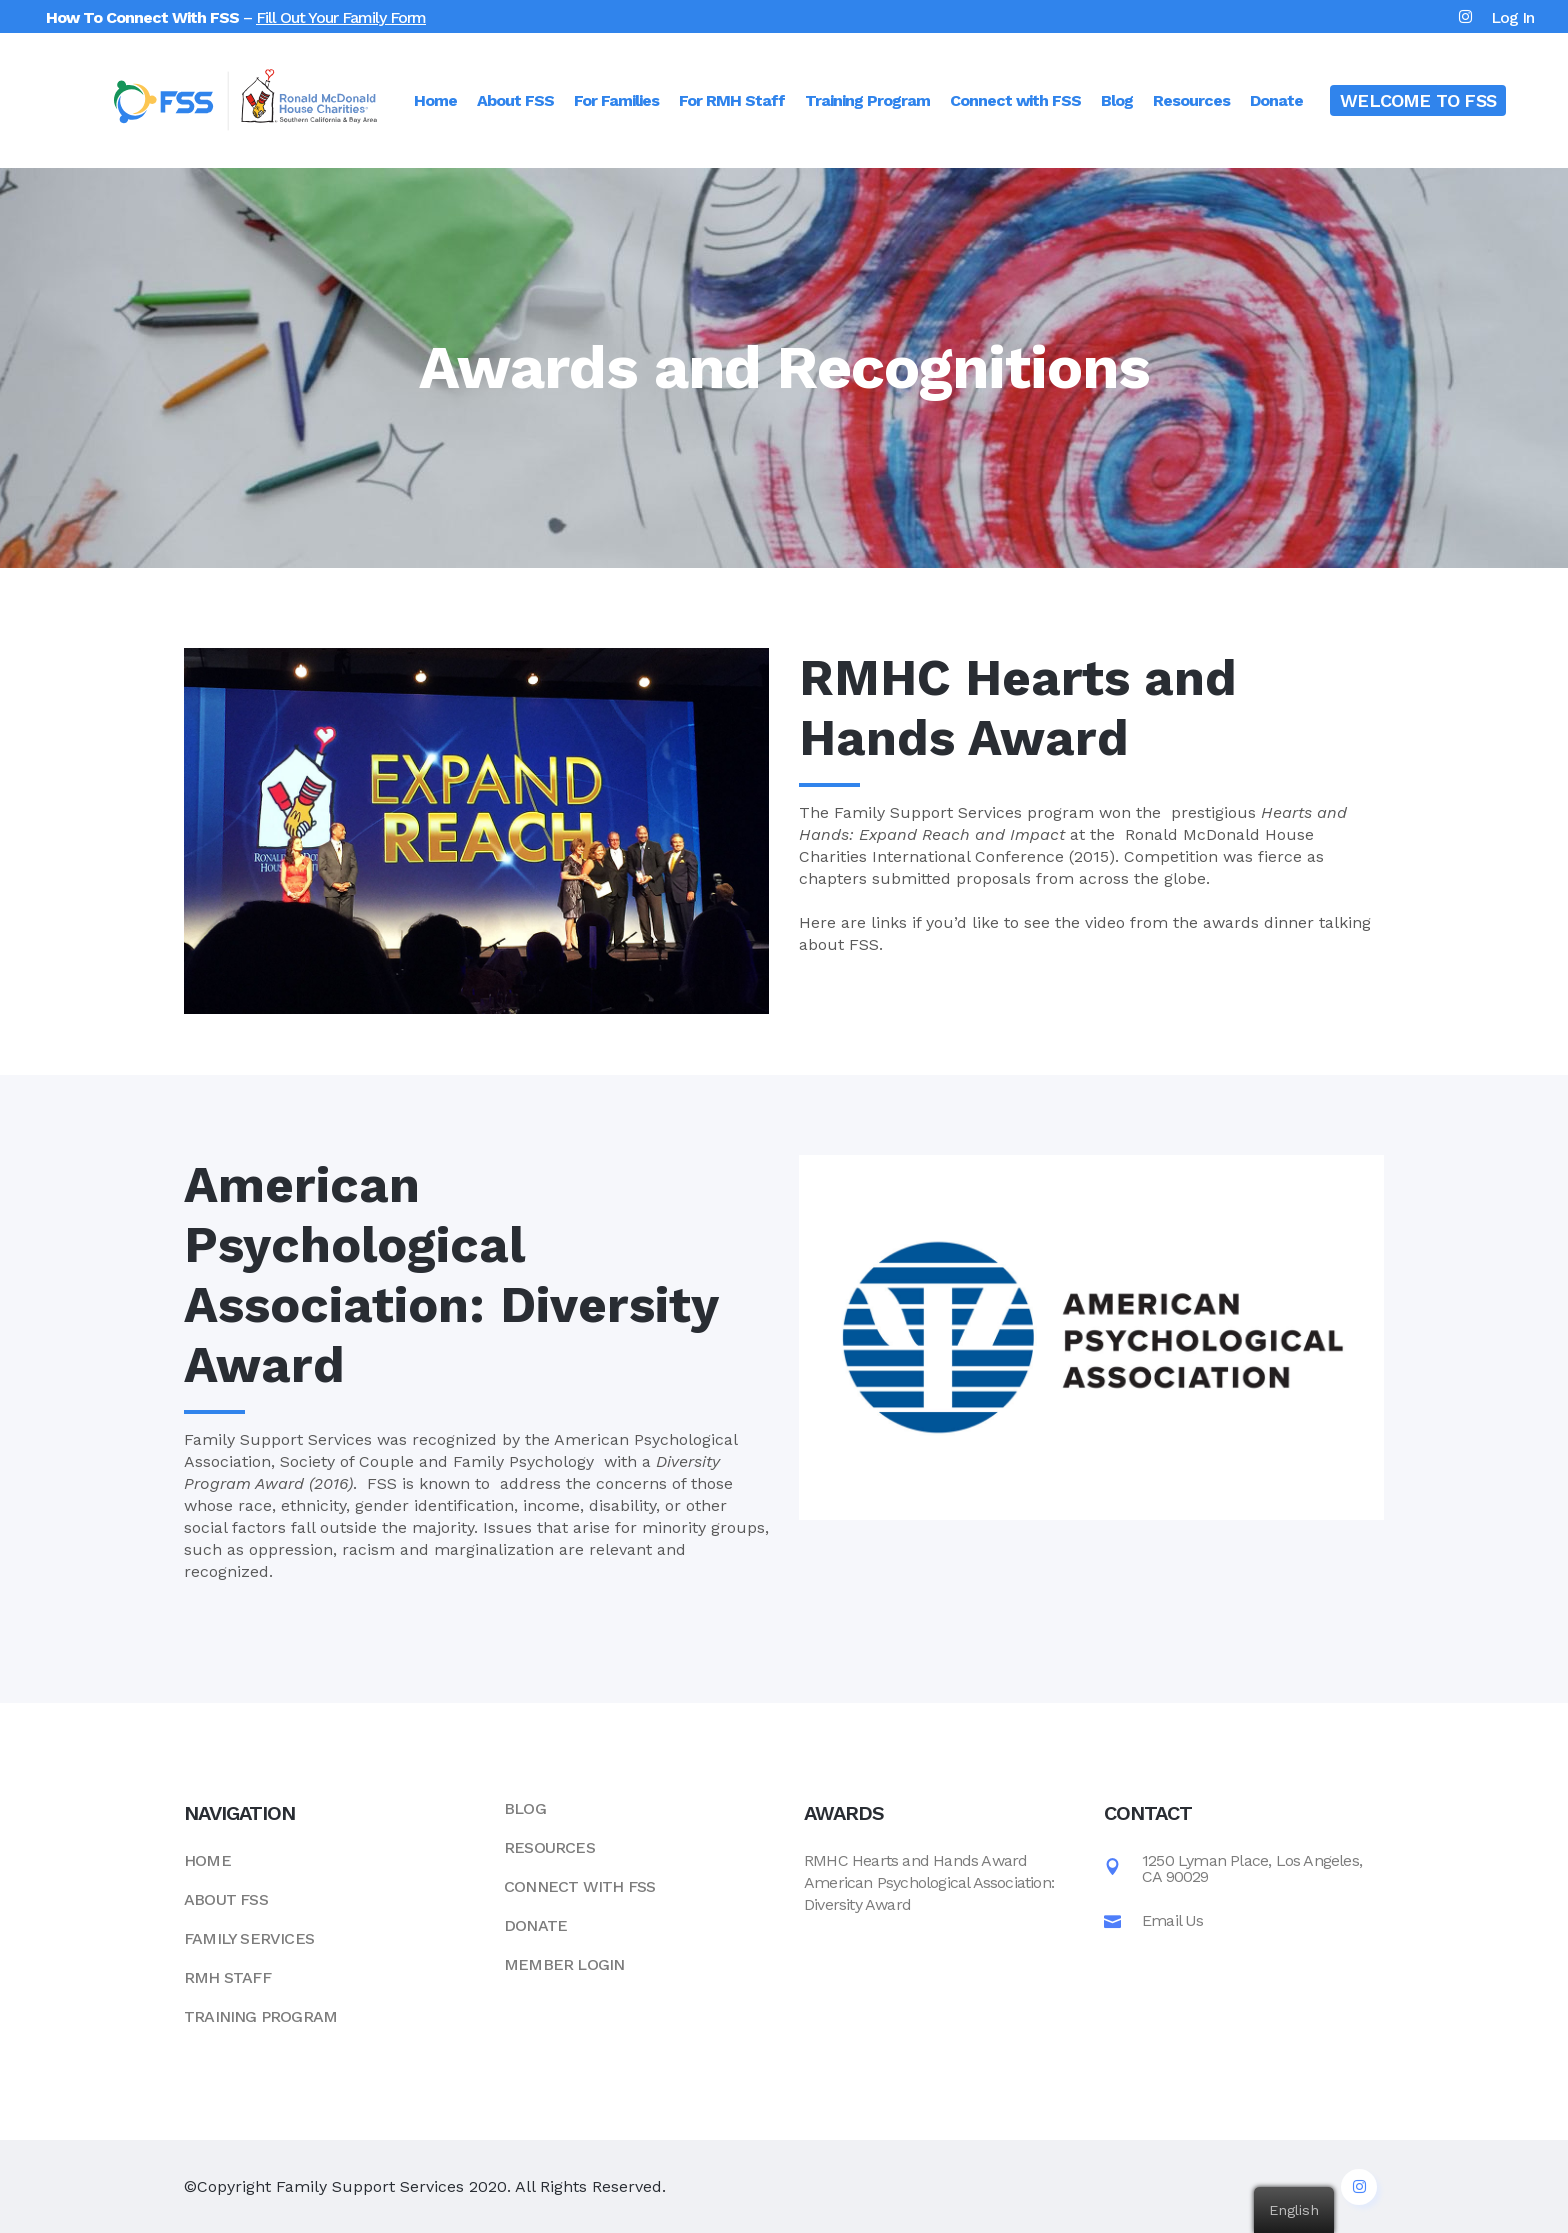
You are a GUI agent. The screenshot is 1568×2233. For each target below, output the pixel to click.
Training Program (260, 2016)
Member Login (564, 1964)
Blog (525, 1808)
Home (207, 1860)
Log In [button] (1512, 17)
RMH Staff (227, 1977)
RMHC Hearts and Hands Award (915, 1860)
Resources (549, 1847)
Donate (535, 1925)
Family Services (249, 1938)
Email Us (1173, 1920)
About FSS (226, 1899)
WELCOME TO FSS (1418, 100)
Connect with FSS (579, 1886)
